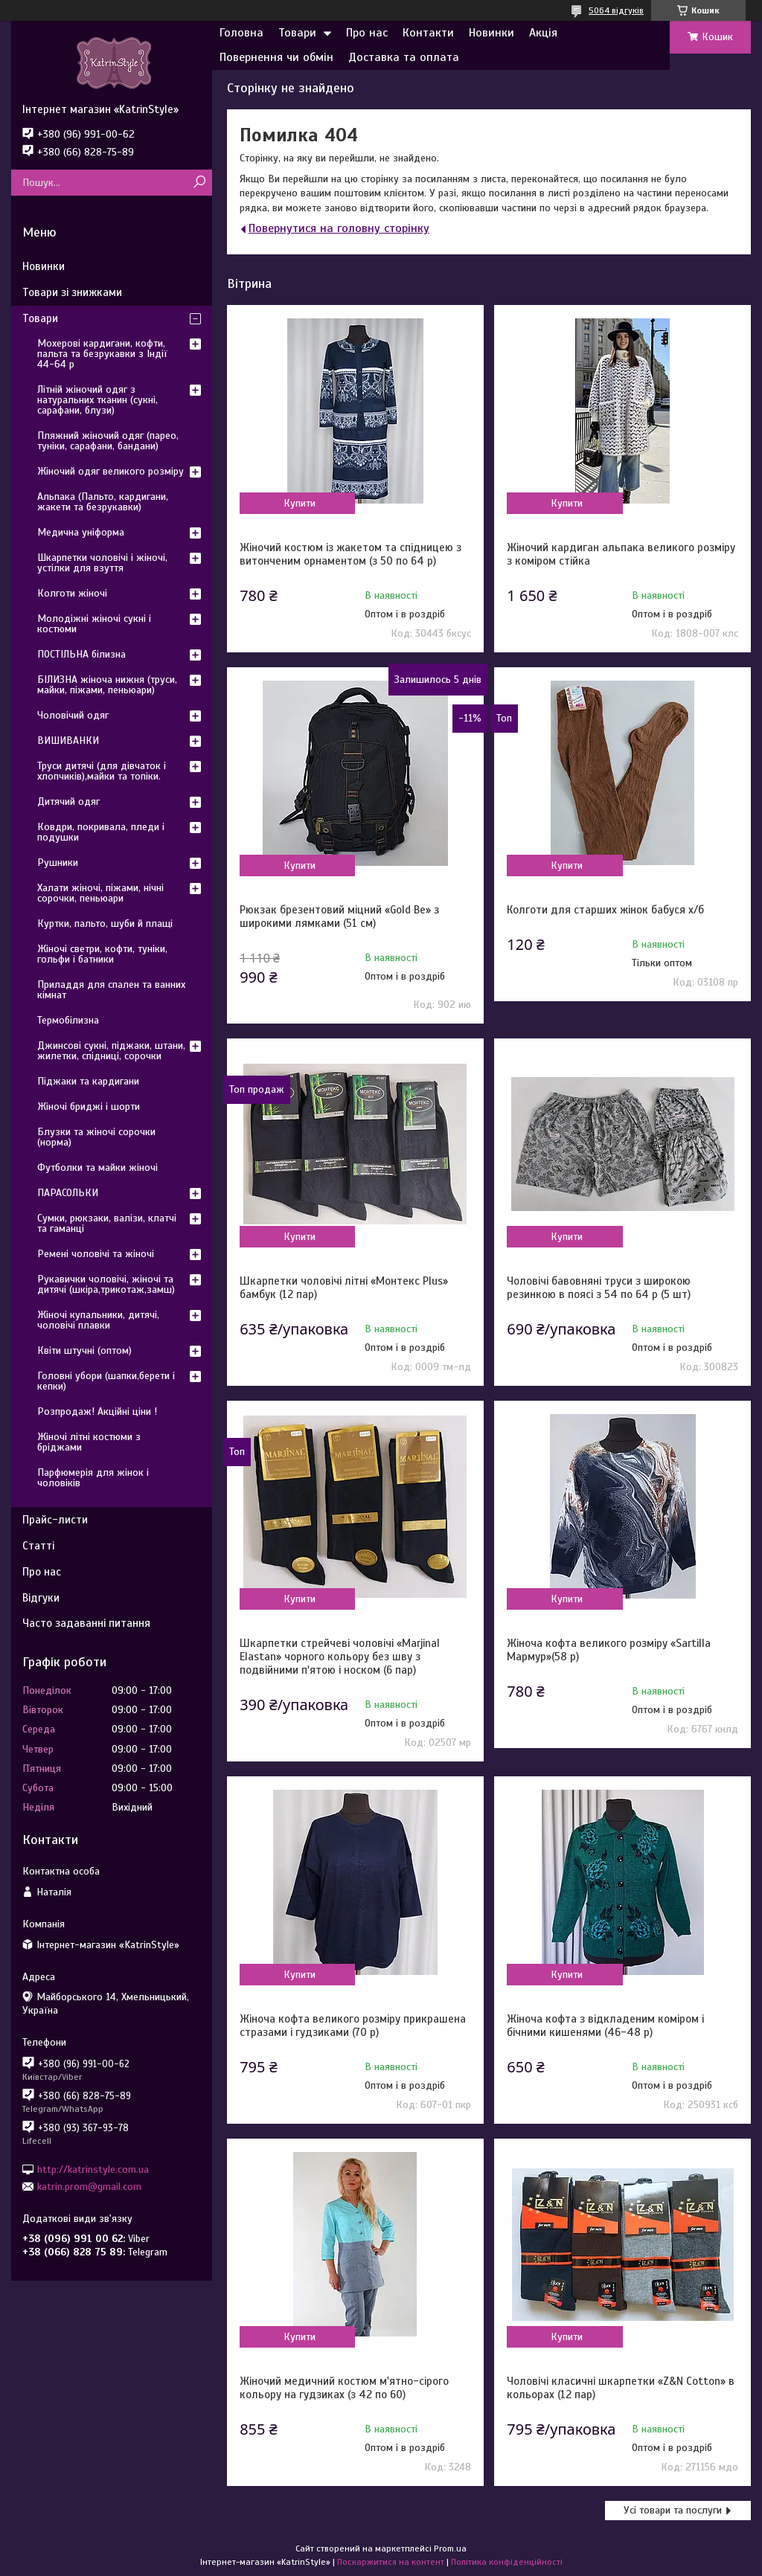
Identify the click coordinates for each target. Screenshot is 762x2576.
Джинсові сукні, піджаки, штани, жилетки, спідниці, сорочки (111, 1050)
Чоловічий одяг (73, 715)
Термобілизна (68, 1020)
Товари (297, 32)
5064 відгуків (616, 10)
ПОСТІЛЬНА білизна (81, 654)
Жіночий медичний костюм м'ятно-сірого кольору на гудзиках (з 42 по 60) (344, 2387)
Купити (300, 503)
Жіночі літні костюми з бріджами (89, 1442)
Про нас (367, 32)
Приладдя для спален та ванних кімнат (111, 989)
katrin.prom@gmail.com (89, 2186)
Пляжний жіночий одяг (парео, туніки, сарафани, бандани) (108, 440)
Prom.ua (450, 2548)
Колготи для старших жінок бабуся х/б (605, 909)
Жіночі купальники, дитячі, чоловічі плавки (98, 1320)
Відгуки (41, 1598)
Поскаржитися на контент (390, 2562)
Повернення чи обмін (276, 57)
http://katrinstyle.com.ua (93, 2168)
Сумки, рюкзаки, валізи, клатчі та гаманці (106, 1223)
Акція (543, 32)
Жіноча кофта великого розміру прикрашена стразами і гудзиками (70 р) (353, 2025)
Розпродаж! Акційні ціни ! (97, 1411)
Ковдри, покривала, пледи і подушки (100, 832)
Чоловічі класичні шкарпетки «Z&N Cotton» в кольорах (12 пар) (620, 2387)
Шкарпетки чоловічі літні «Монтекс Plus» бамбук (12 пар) (344, 1287)
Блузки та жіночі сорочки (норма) (96, 1137)
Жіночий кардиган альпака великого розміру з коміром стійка (621, 554)
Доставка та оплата (403, 57)
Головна (241, 32)
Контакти (428, 32)
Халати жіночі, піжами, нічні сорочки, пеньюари (100, 893)
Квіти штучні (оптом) (84, 1350)
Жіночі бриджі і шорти (88, 1106)
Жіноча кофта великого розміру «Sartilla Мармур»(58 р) (609, 1650)
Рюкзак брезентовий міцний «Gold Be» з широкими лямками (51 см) (339, 916)
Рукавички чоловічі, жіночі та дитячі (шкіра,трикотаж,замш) (106, 1284)
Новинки (491, 32)
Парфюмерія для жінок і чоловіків (93, 1477)
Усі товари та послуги (673, 2510)
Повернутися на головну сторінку (339, 228)
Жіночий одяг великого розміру (110, 471)
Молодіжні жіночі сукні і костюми (94, 623)
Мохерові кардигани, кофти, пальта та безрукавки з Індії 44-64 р (102, 353)
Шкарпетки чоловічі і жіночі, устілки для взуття (102, 562)
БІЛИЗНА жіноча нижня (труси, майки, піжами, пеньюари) (107, 684)
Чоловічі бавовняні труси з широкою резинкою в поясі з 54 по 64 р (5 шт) (599, 1287)
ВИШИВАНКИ (68, 740)
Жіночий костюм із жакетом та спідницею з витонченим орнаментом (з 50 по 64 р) (350, 554)
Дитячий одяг (68, 801)
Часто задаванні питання (86, 1623)
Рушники (57, 862)
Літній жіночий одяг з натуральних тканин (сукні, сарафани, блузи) (97, 400)
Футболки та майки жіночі (97, 1167)
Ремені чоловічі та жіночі (95, 1253)
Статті (38, 1545)
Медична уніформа (80, 532)
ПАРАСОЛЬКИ (67, 1192)
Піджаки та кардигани (88, 1081)
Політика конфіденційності (507, 2562)
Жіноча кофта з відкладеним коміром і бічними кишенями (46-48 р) (605, 2025)
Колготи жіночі (72, 593)
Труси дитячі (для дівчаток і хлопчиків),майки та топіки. (101, 771)
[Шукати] (199, 183)
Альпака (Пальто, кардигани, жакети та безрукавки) (102, 501)
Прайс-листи (55, 1519)
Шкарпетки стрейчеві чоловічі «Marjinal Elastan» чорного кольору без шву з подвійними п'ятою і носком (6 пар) (340, 1657)
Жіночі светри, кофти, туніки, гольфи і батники (102, 954)
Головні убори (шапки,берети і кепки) (106, 1381)
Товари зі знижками (72, 292)
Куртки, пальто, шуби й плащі (105, 923)
